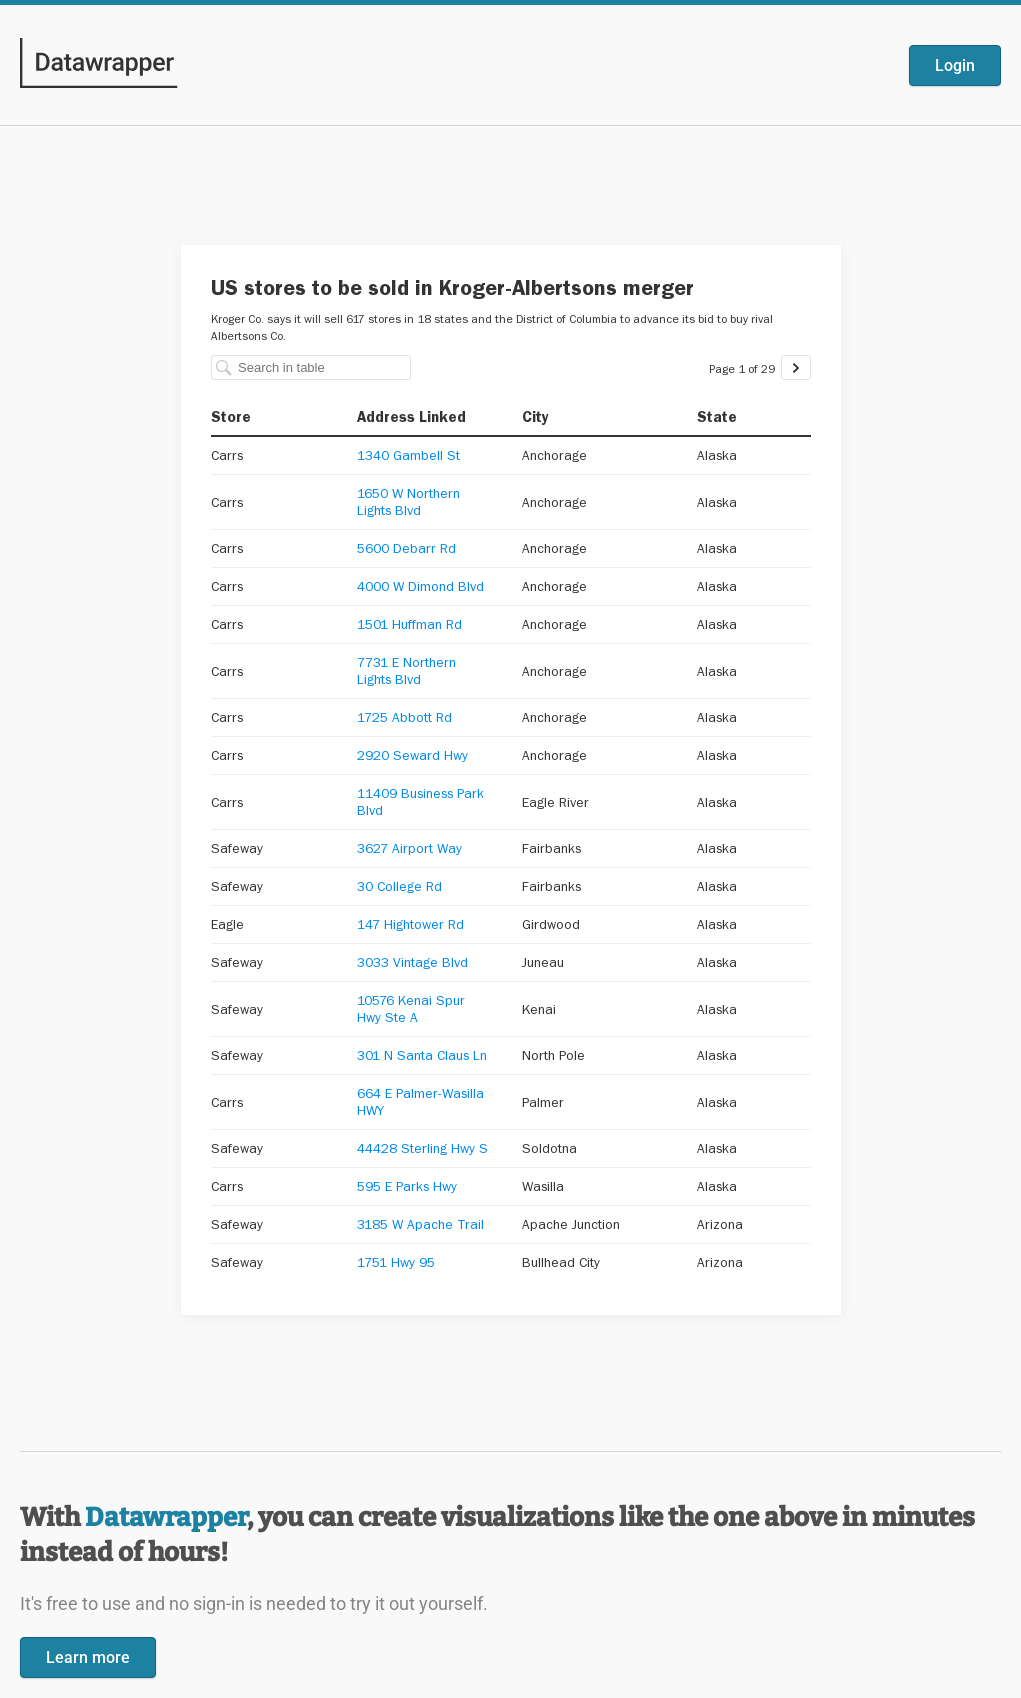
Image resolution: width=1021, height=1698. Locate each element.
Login (955, 65)
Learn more (88, 1657)
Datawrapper (166, 1517)
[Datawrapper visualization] (511, 778)
